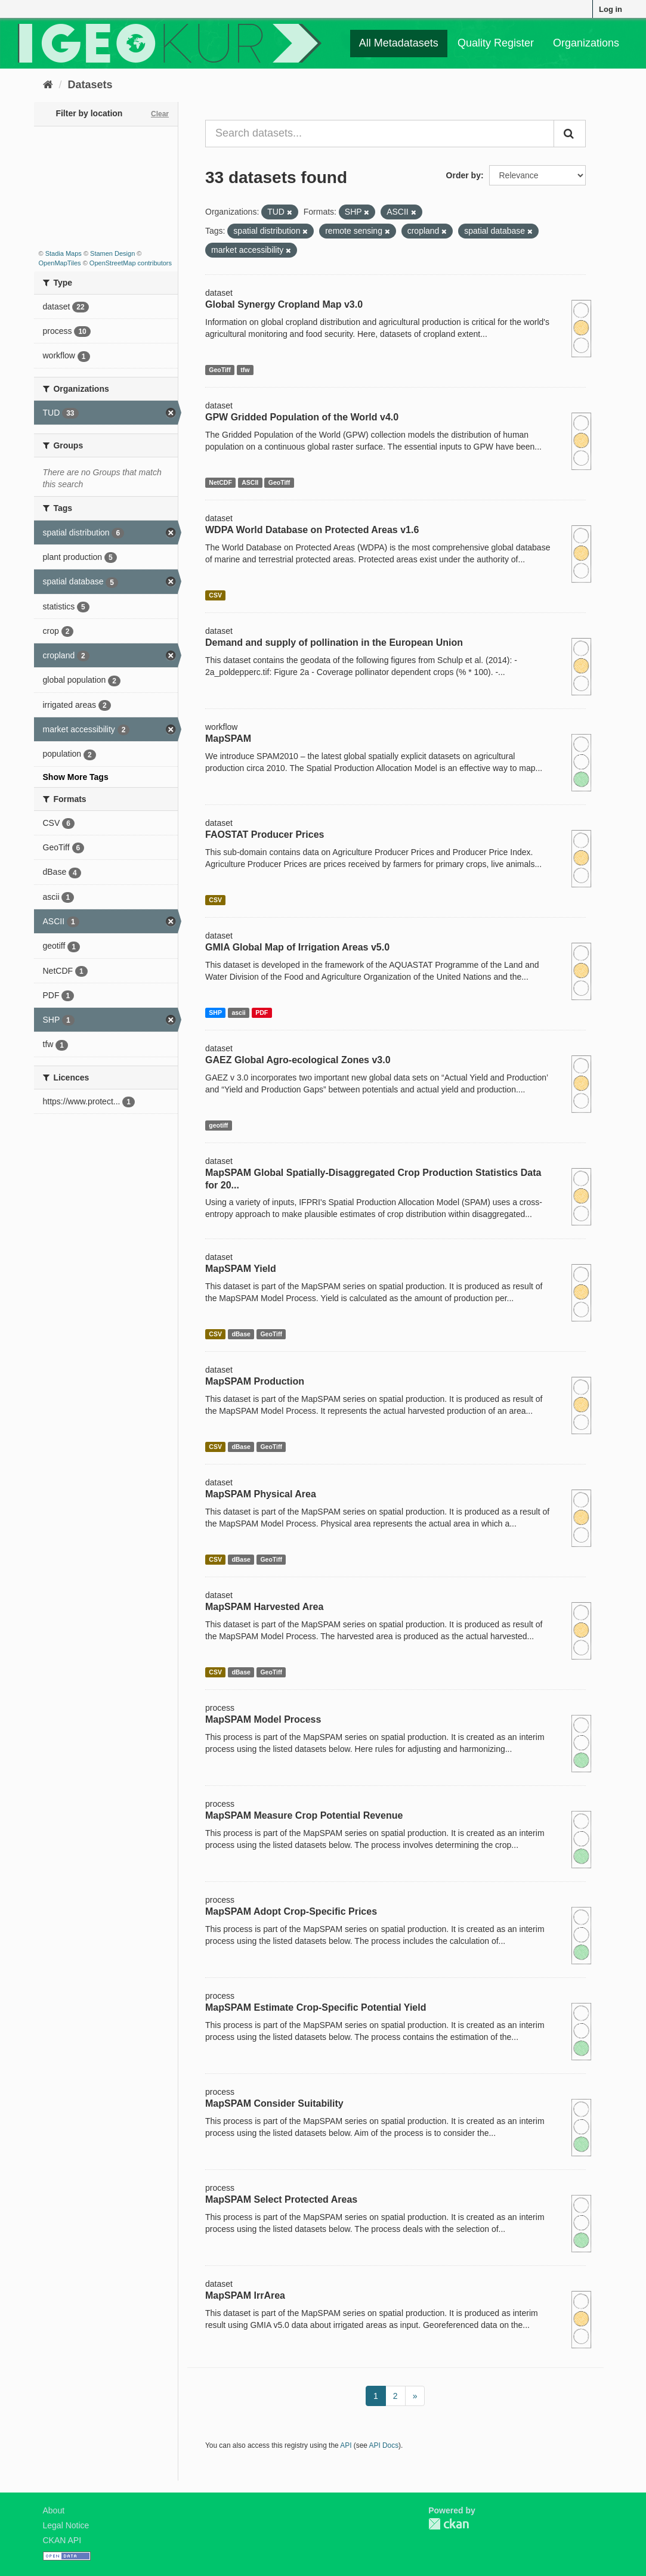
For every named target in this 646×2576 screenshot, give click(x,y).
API (345, 2445)
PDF (261, 1012)
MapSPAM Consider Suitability (274, 2103)
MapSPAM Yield (240, 1269)
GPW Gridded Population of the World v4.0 (301, 417)
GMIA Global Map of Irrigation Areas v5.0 (297, 947)
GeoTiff (220, 369)
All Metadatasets (398, 43)
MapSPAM (228, 738)
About (54, 2510)
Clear (160, 114)
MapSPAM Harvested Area (264, 1607)
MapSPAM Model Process (263, 1719)
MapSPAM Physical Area (260, 1494)
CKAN (448, 2524)
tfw (244, 369)
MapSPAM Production (254, 1381)
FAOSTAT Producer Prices (264, 834)
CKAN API (62, 2540)
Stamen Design (112, 253)
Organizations (586, 43)
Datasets (90, 85)
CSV (215, 595)
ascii (238, 1012)
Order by (463, 175)
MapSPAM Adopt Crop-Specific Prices (291, 1911)
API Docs (384, 2445)
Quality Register (496, 43)
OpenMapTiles (60, 263)
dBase (241, 1333)
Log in (610, 9)
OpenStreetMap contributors (130, 263)
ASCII (250, 482)
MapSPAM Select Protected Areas (281, 2199)
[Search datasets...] (379, 133)
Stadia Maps (63, 253)
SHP (215, 1012)
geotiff (218, 1125)
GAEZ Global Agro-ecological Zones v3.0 (298, 1060)
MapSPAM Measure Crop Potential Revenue (304, 1815)
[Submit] (570, 133)
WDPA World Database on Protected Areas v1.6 (312, 530)
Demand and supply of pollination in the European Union (334, 642)
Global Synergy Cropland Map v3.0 (284, 304)
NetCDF (220, 482)
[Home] (48, 85)
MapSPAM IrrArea (245, 2295)
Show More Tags (76, 777)
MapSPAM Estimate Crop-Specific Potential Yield (315, 2007)
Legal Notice (66, 2525)
